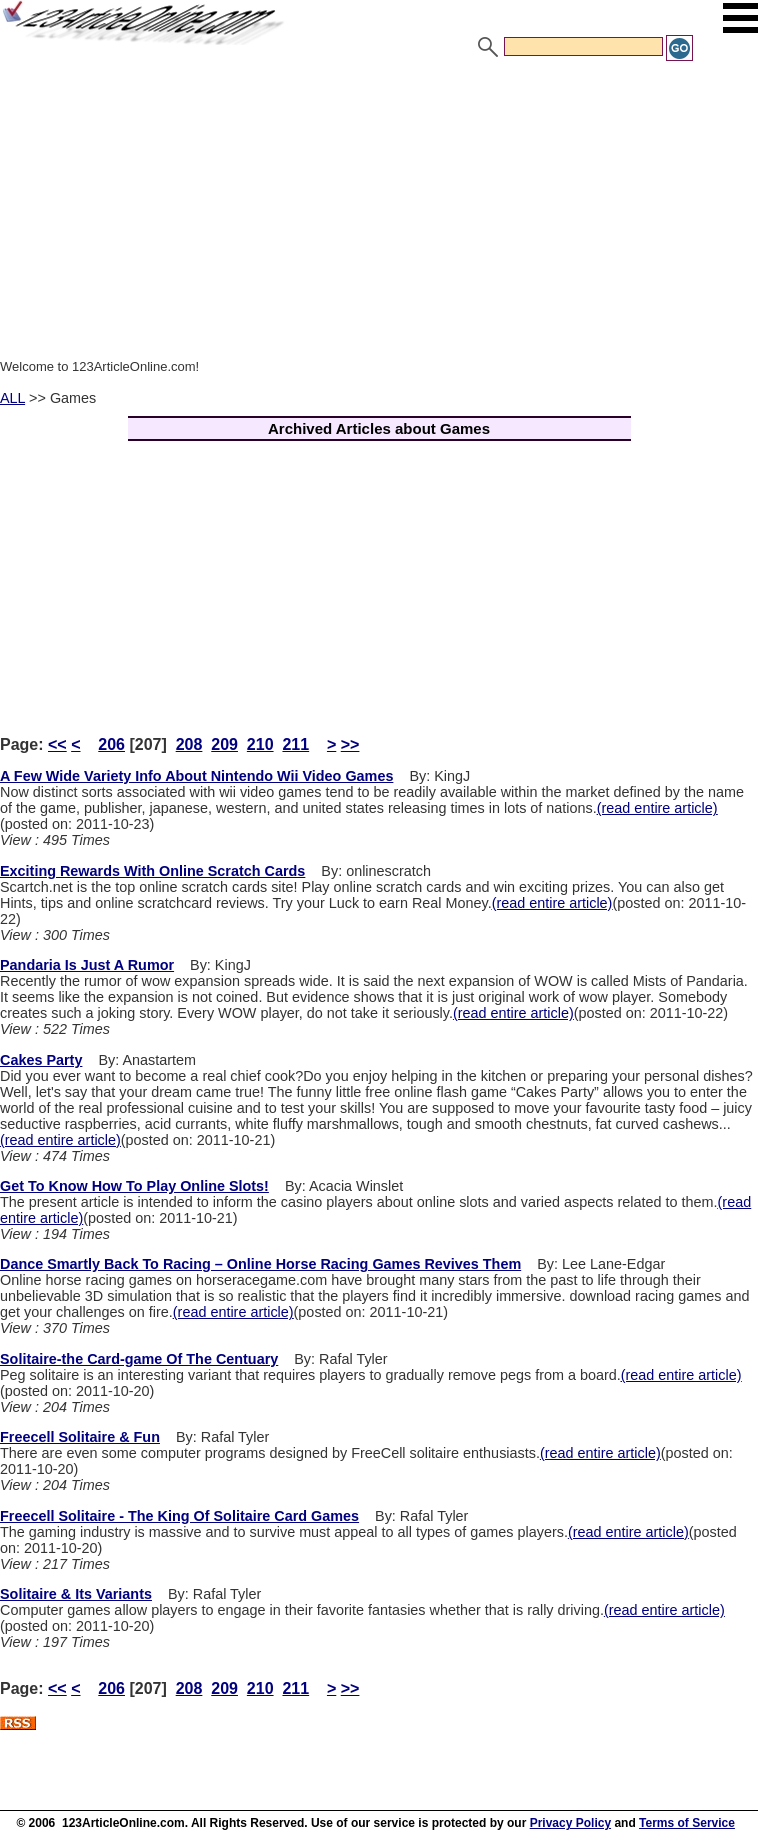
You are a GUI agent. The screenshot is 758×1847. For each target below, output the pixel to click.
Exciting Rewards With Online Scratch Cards (152, 871)
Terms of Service (687, 1823)
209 (224, 744)
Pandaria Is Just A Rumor (87, 965)
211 (295, 744)
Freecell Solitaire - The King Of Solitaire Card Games (179, 1516)
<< (57, 744)
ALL (12, 398)
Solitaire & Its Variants (76, 1594)
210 (260, 744)
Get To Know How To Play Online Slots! (134, 1186)
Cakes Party (41, 1060)
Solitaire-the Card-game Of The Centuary (139, 1359)
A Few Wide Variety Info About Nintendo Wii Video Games (196, 776)
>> (350, 744)
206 (111, 744)
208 (189, 744)
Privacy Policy (570, 1823)
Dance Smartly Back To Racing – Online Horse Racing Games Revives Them (260, 1264)
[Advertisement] (379, 213)
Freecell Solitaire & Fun (80, 1437)
